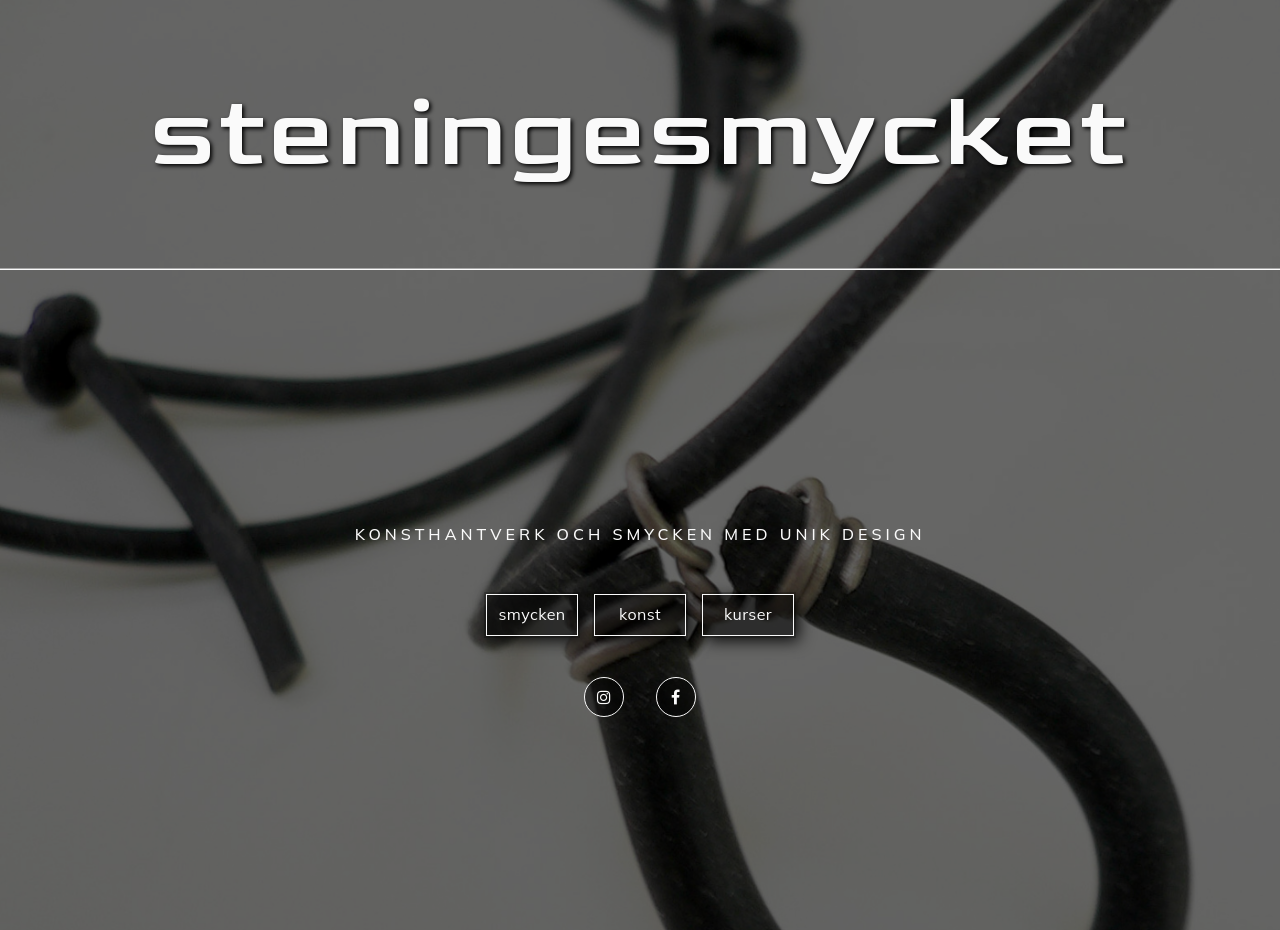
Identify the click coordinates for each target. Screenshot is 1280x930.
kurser (748, 614)
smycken (531, 614)
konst (640, 614)
